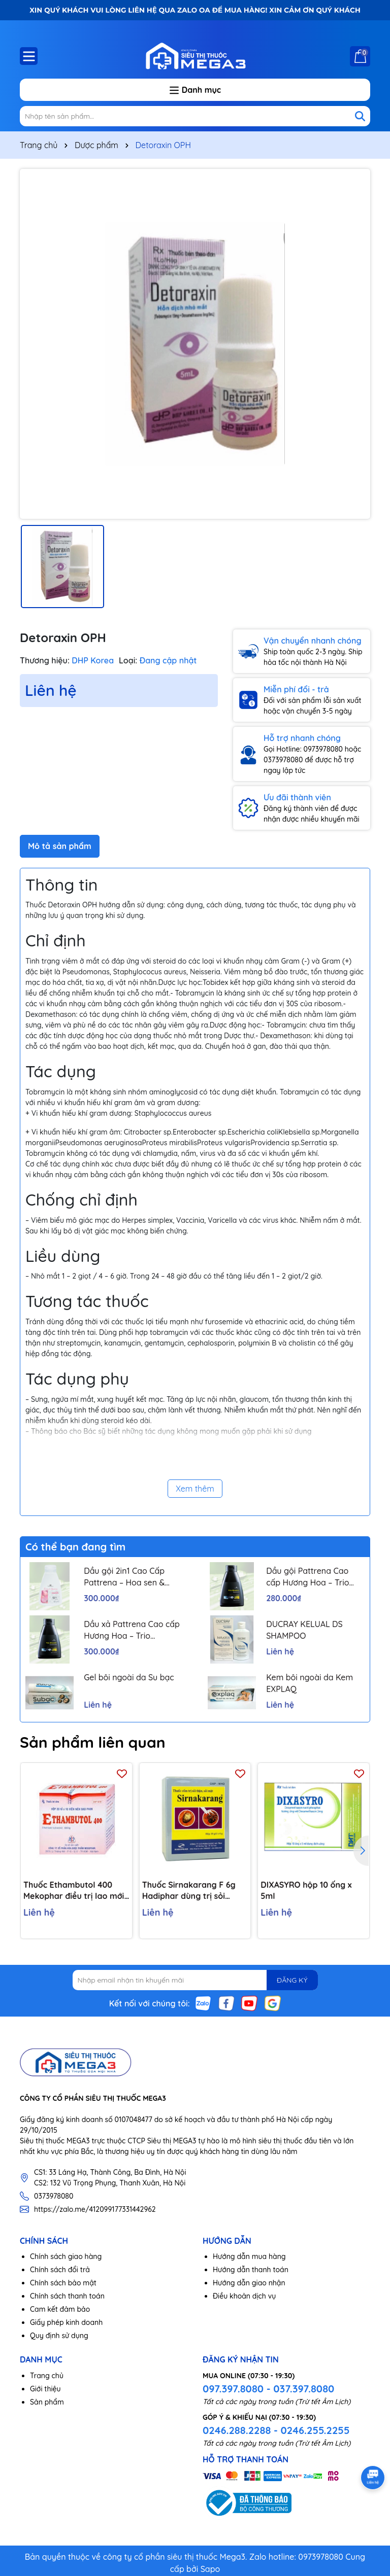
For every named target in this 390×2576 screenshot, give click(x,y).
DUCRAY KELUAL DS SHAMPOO (304, 1629)
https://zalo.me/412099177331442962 (95, 2209)
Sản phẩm (47, 2402)
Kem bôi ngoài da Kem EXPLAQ (309, 1682)
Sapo (210, 2569)
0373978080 (53, 2196)
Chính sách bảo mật (63, 2282)
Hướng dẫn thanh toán (250, 2269)
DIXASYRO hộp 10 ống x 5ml (306, 1890)
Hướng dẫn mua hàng (249, 2256)
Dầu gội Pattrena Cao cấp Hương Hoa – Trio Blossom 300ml (307, 1577)
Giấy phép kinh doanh (66, 2322)
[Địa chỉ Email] (195, 1980)
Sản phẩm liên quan (93, 1742)
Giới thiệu (45, 2388)
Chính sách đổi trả (60, 2269)
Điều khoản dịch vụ (244, 2296)
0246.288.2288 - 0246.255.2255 (276, 2430)
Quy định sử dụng (59, 2335)
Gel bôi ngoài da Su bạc (129, 1677)
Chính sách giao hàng (66, 2256)
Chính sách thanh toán (67, 2296)
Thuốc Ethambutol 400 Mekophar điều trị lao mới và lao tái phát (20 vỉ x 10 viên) (73, 1891)
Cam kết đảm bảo (60, 2309)
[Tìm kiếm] (360, 116)
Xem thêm (195, 1489)
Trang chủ (46, 2375)
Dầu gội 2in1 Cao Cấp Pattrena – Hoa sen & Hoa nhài (124, 1577)
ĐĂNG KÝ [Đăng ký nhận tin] (292, 1980)
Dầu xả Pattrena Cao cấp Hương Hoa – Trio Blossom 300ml (132, 1630)
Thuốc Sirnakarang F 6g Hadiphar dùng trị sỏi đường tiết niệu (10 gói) (189, 1891)
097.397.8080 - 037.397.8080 (268, 2388)
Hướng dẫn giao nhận (249, 2282)
